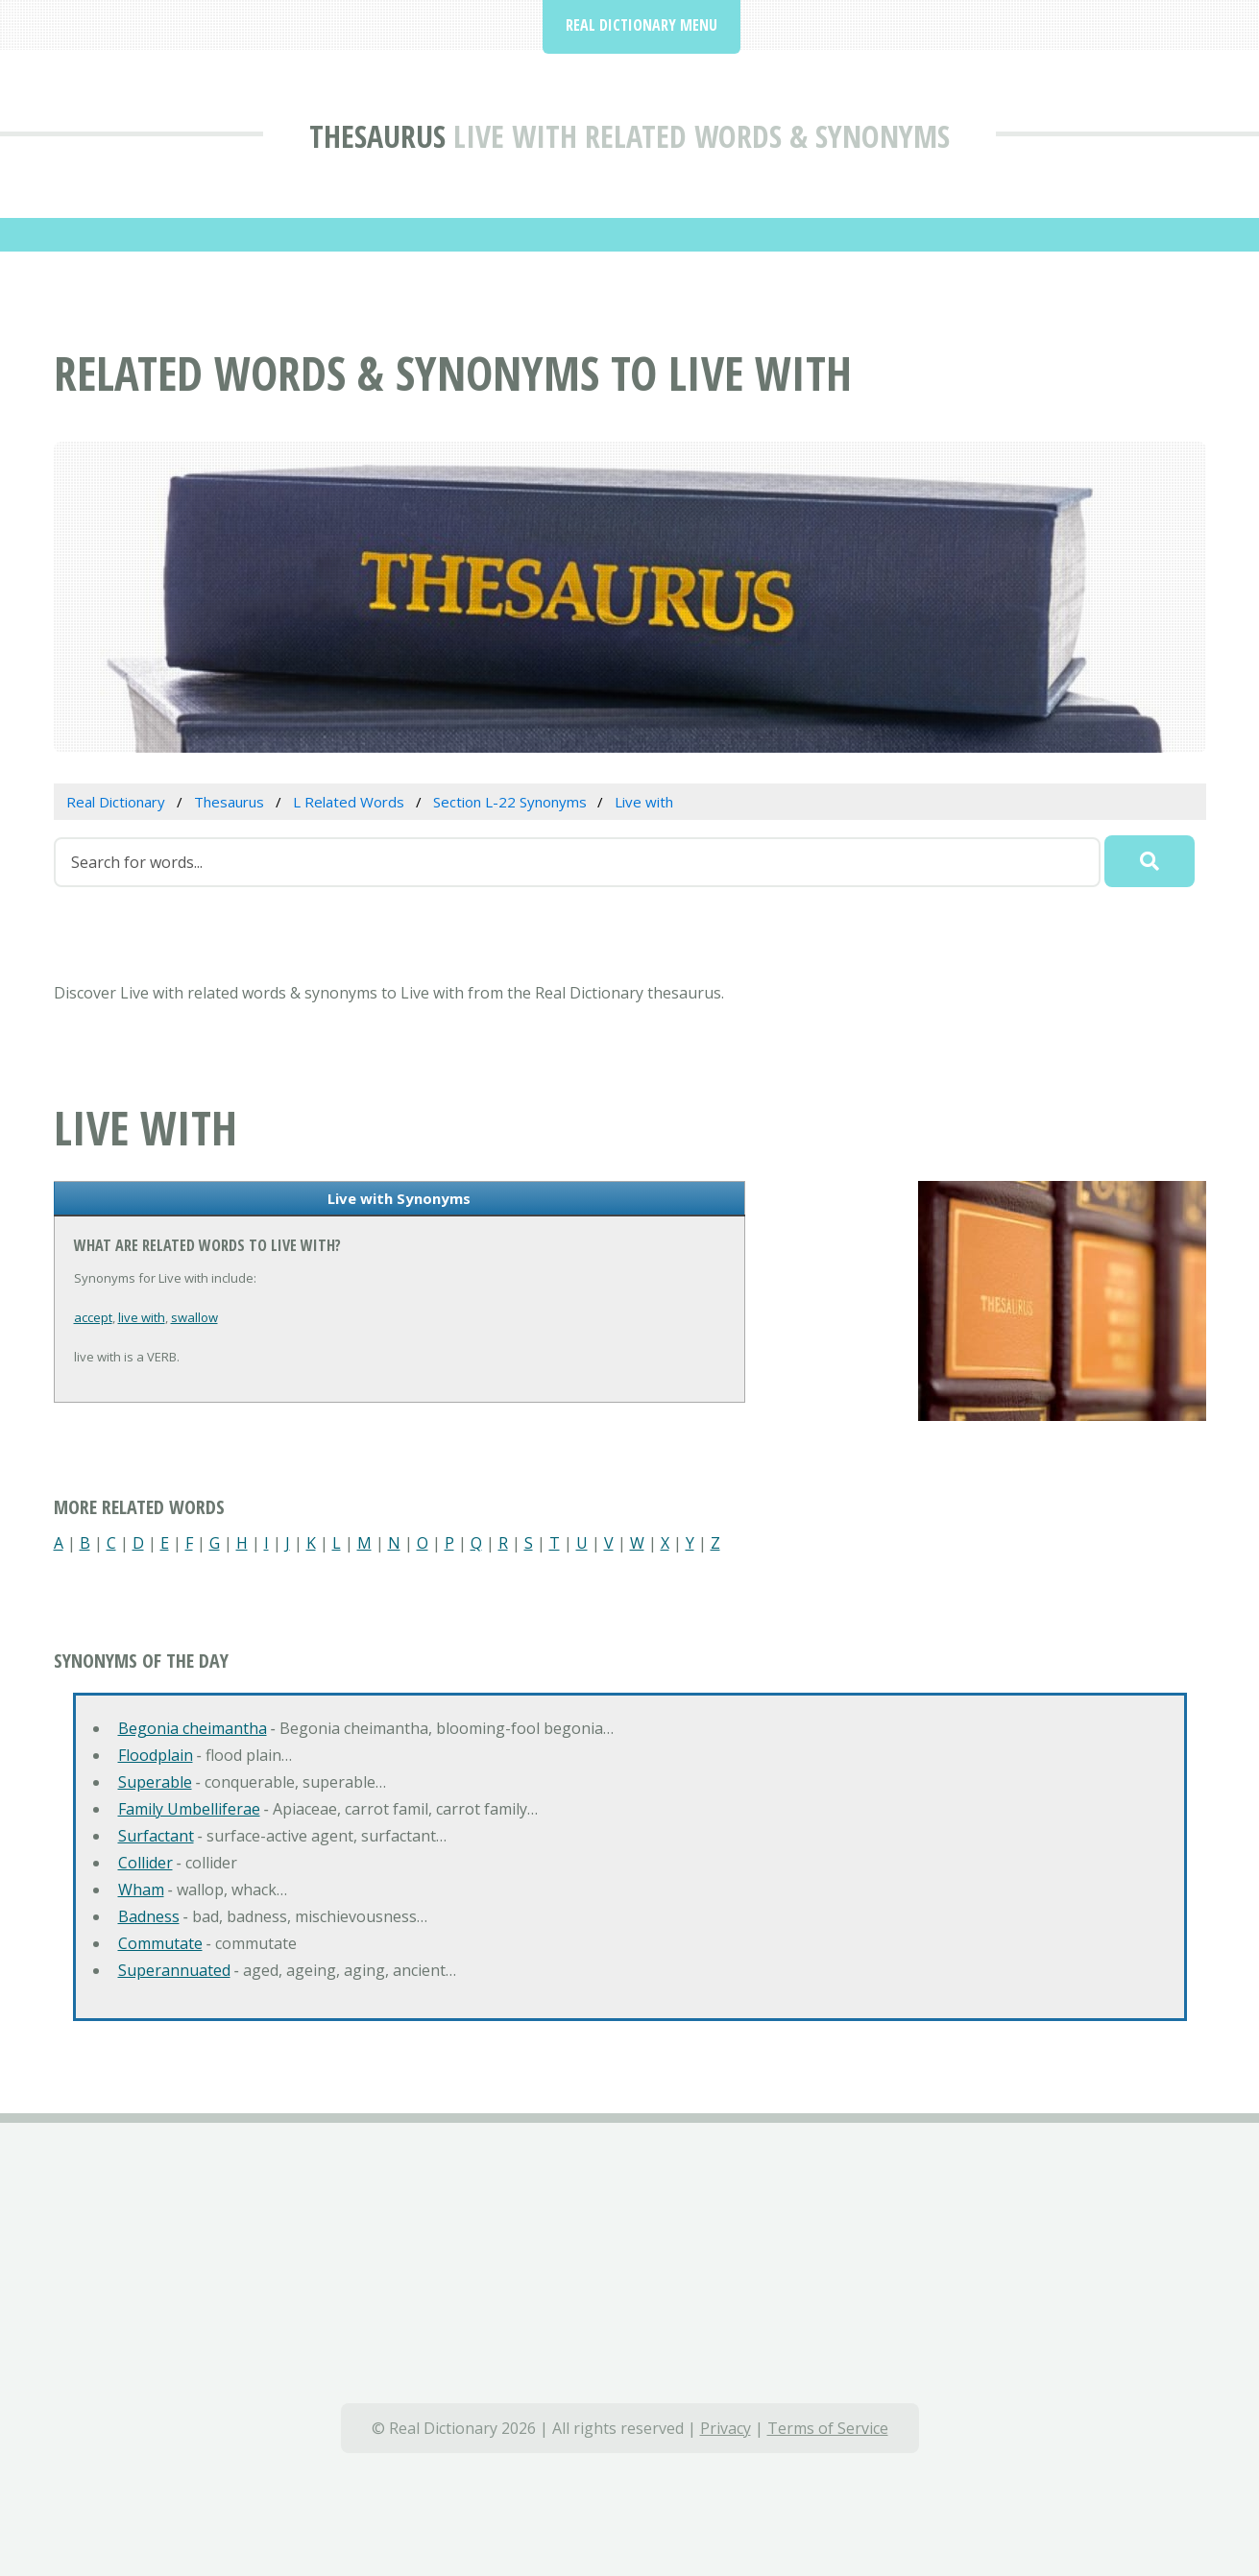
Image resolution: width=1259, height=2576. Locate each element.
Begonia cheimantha (192, 1728)
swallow (194, 1317)
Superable (155, 1782)
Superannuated (174, 1970)
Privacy (725, 2428)
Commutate (160, 1943)
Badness (149, 1916)
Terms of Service (827, 2428)
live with (141, 1317)
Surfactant (156, 1835)
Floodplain (155, 1755)
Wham (141, 1889)
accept (93, 1317)
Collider (145, 1862)
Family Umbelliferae (189, 1808)
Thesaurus (377, 135)
